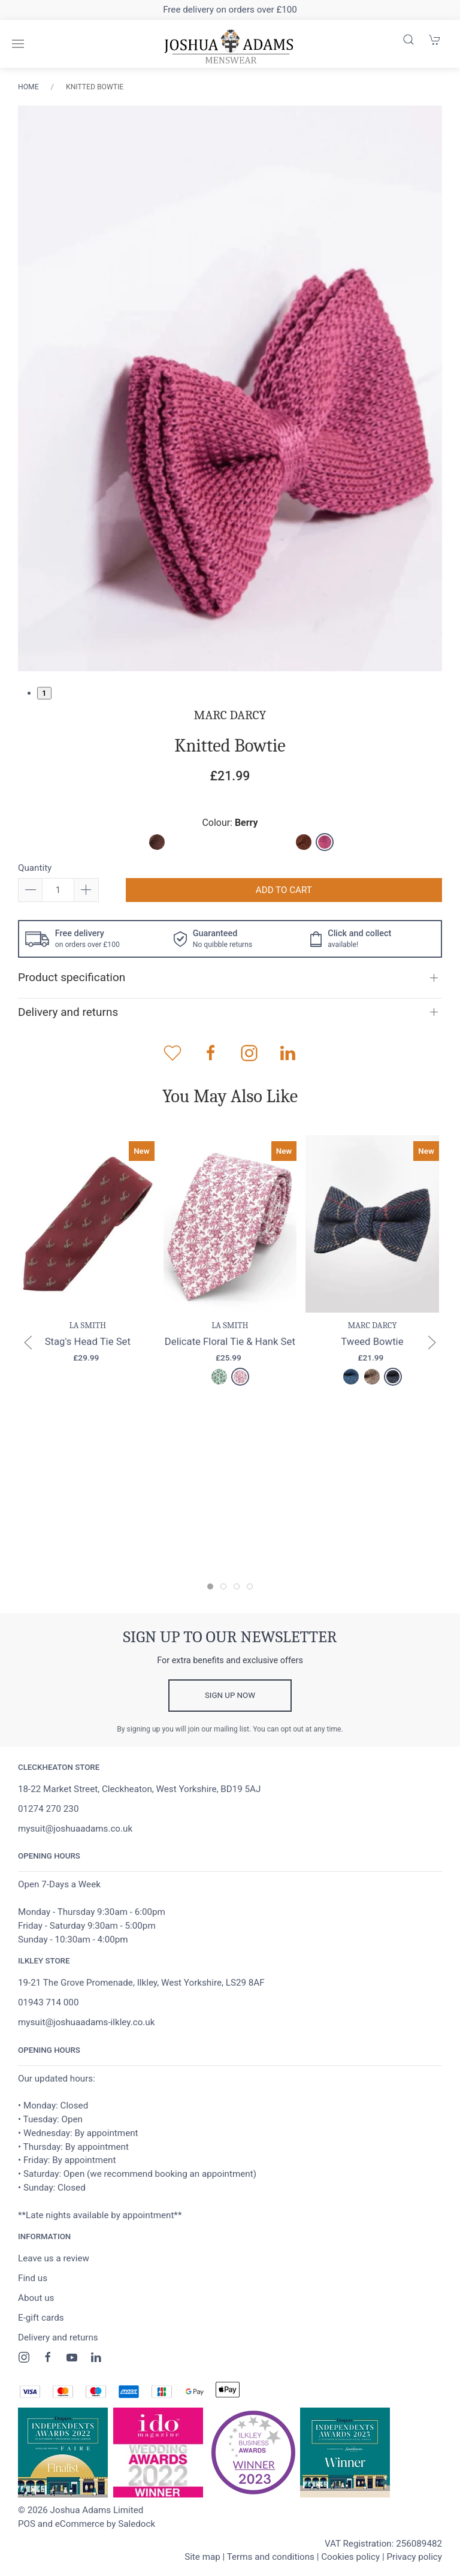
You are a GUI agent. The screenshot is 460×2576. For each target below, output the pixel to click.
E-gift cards (41, 2317)
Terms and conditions (270, 2556)
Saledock (136, 2523)
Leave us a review (53, 2258)
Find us (32, 2278)
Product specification (71, 977)
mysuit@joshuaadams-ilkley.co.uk (86, 2022)
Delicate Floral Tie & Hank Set (230, 1341)
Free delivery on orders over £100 (230, 9)
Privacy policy (414, 2556)
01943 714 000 (48, 2002)
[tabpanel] (230, 389)
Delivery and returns (68, 1012)
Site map (202, 2556)
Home (28, 87)
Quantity (35, 867)
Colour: (230, 822)
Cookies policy (350, 2556)
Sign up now (230, 1695)
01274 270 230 (48, 1808)
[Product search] (408, 39)
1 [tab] (44, 693)
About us (36, 2298)
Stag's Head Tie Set (88, 1341)
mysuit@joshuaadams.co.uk (75, 1828)
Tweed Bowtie (372, 1341)
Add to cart (284, 890)
